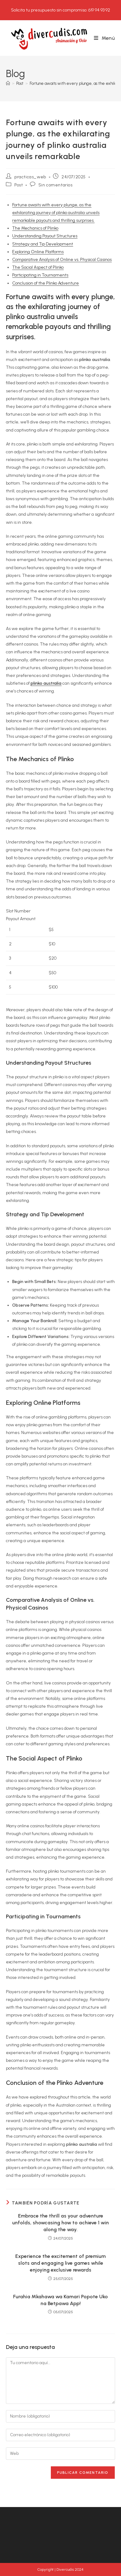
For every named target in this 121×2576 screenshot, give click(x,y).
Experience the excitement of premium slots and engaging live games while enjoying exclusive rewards (60, 2263)
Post (18, 185)
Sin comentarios (55, 185)
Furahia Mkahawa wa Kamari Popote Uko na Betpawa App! (60, 2300)
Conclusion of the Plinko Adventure (45, 283)
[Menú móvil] (104, 38)
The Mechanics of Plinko (35, 228)
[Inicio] (8, 83)
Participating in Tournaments (40, 275)
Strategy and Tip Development (42, 244)
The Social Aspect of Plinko (38, 267)
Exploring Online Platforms (38, 251)
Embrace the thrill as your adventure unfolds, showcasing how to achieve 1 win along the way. (60, 2223)
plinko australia (46, 683)
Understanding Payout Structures (44, 236)
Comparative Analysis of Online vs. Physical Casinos (62, 259)
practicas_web (30, 177)
